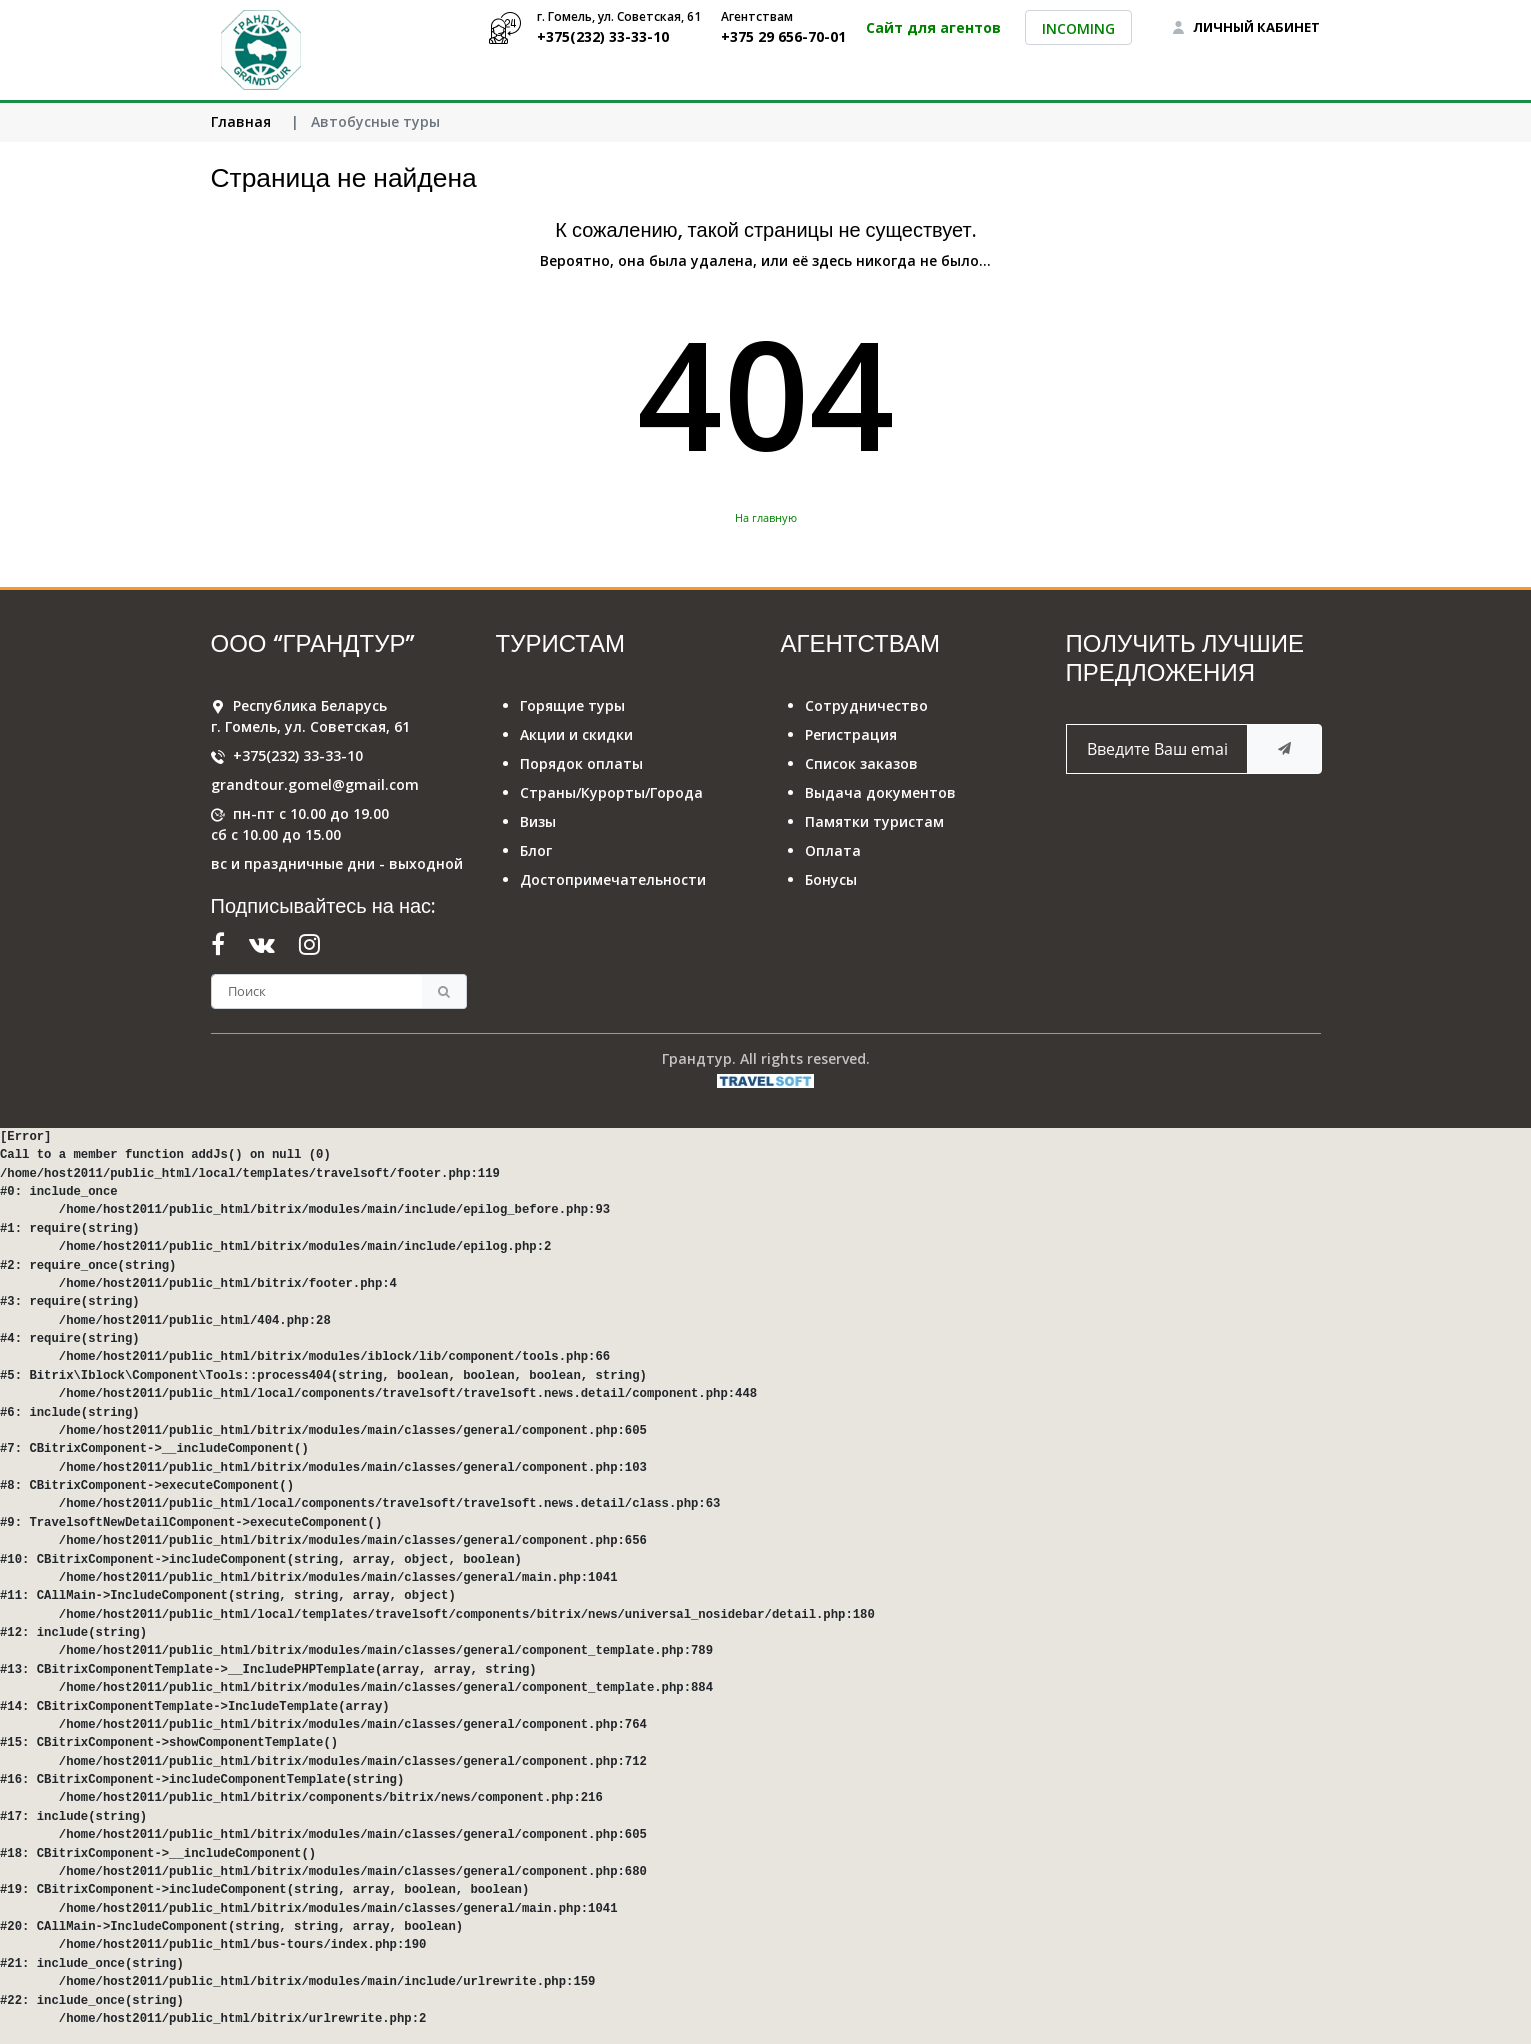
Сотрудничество (866, 705)
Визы (538, 821)
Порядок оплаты (581, 763)
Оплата (833, 850)
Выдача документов (880, 792)
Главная (241, 121)
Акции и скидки (576, 734)
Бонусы (831, 879)
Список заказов (861, 763)
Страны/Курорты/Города (611, 792)
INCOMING (1078, 28)
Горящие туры (572, 705)
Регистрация (851, 734)
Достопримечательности (613, 879)
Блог (536, 850)
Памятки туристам (874, 821)
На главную (766, 517)
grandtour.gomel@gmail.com (315, 784)
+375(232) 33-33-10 (298, 755)
